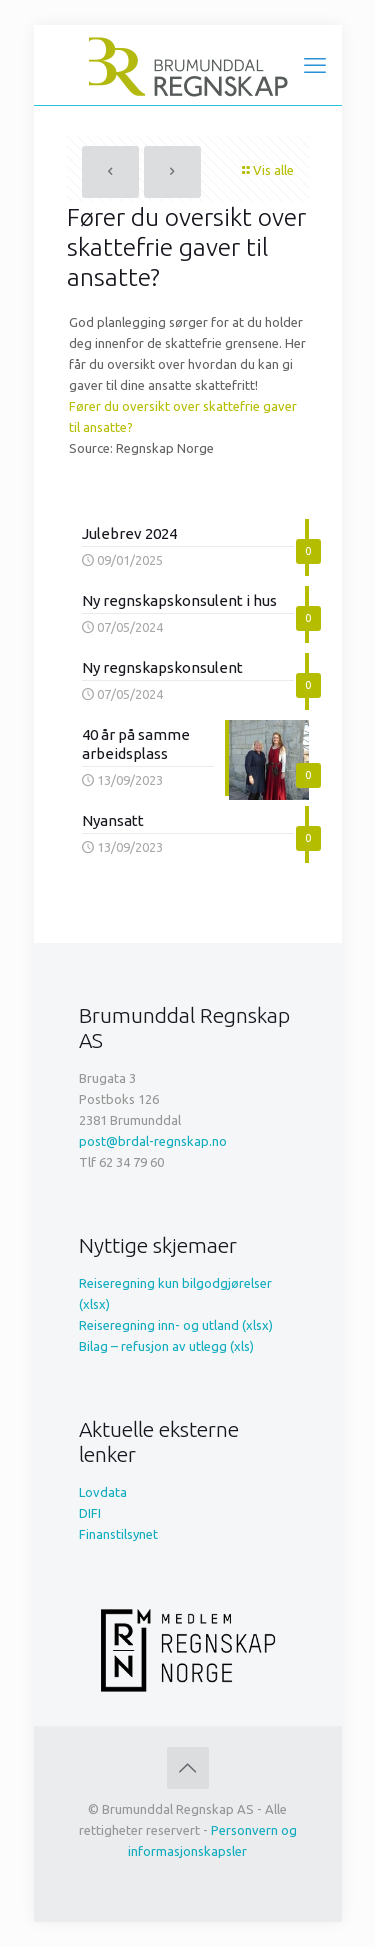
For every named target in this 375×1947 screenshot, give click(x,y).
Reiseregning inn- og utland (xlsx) (176, 1325)
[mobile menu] (315, 65)
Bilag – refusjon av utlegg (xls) (166, 1346)
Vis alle (267, 170)
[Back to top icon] (188, 1768)
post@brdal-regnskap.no (153, 1141)
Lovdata (103, 1492)
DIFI (90, 1513)
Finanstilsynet (118, 1534)
